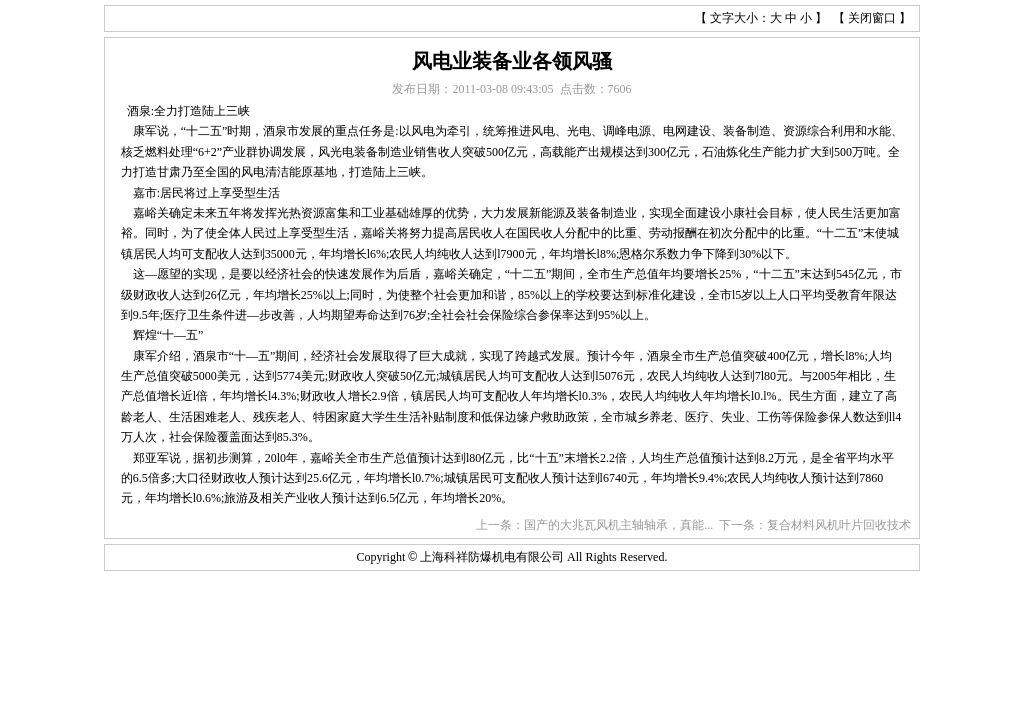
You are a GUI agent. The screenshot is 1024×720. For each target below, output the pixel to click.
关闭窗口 (872, 18)
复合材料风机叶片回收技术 (839, 525)
